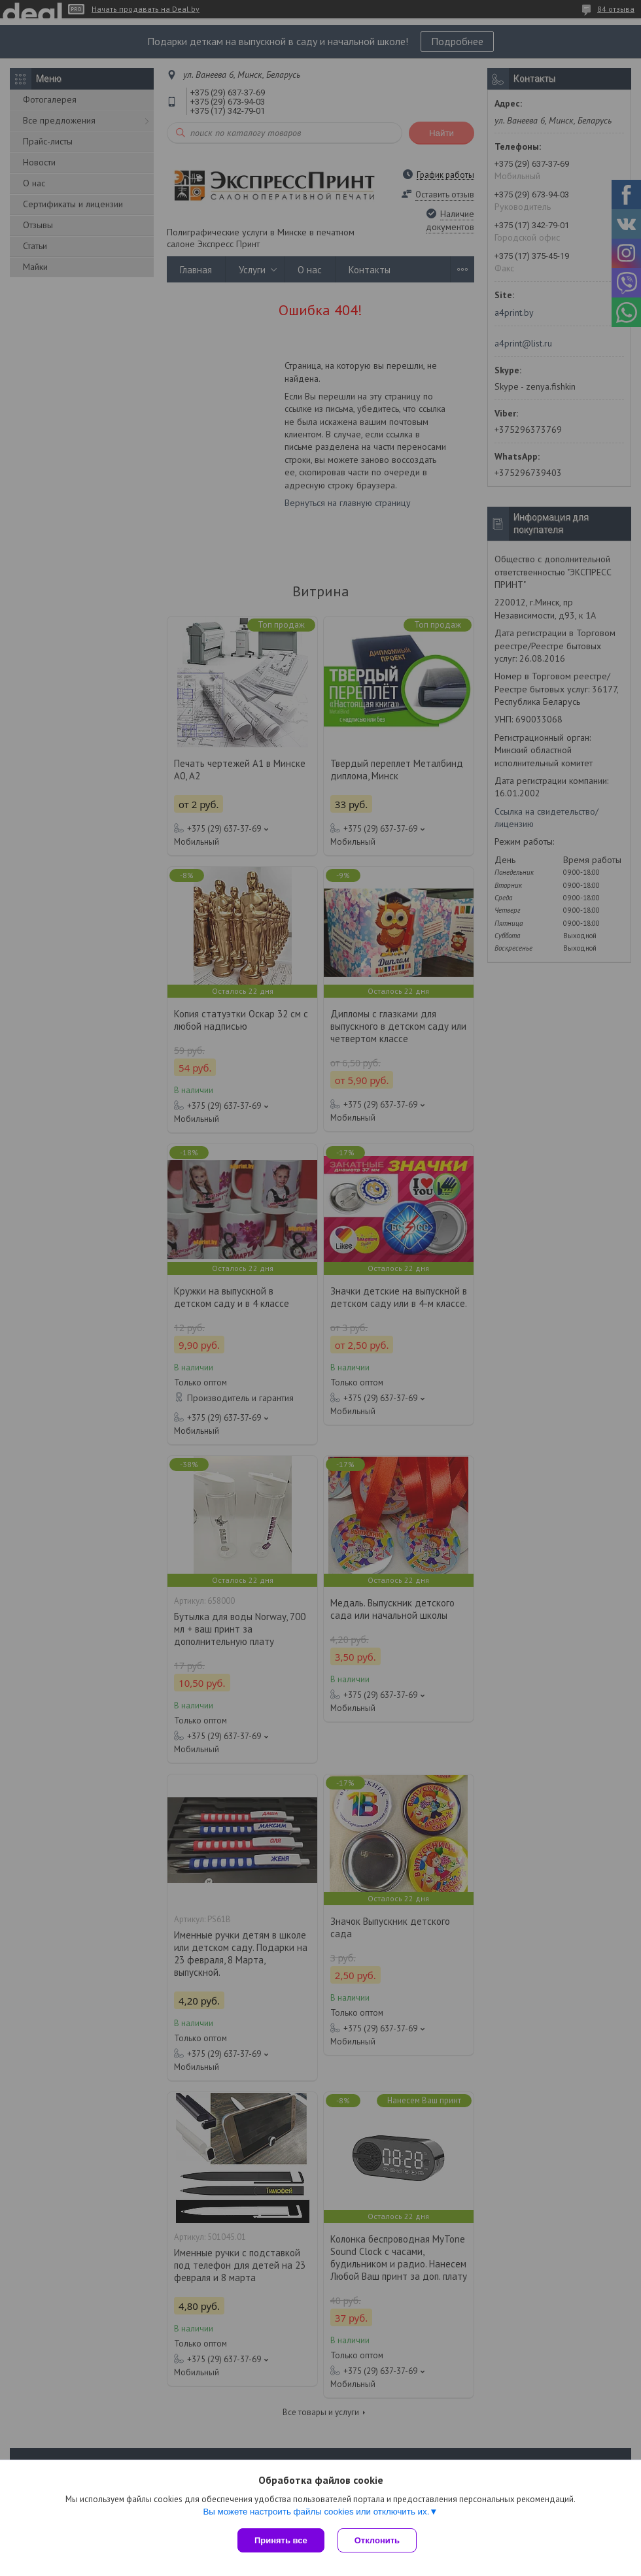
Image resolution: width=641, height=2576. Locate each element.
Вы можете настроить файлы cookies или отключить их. (316, 2512)
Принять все (280, 2540)
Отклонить (377, 2540)
